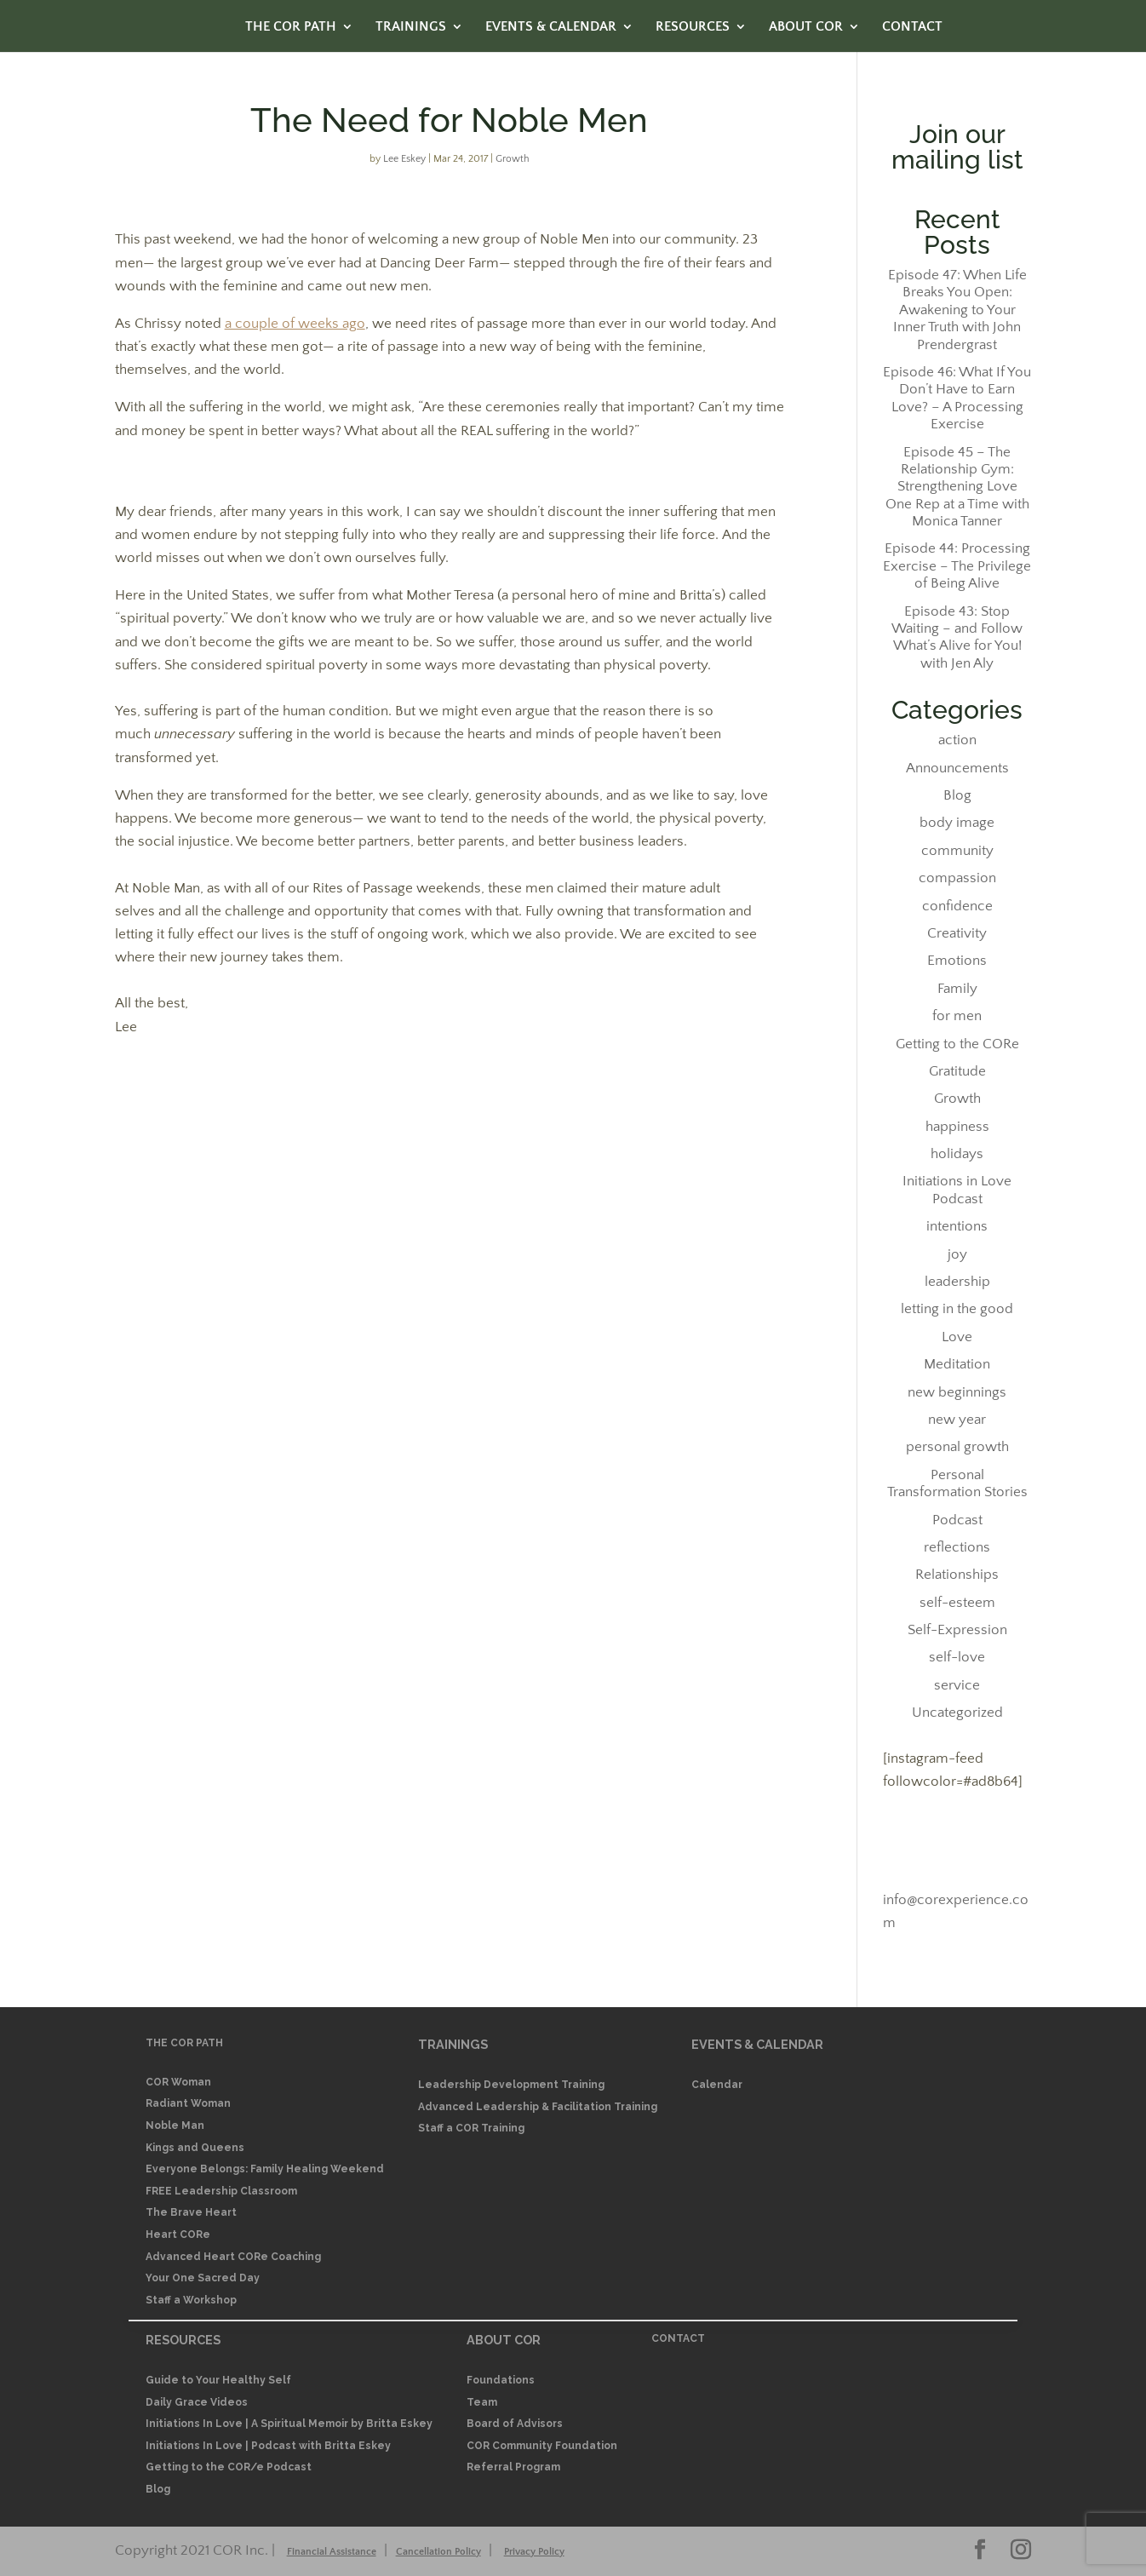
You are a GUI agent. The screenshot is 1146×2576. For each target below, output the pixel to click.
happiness (957, 1126)
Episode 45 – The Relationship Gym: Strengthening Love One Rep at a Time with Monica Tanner (957, 487)
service (957, 1685)
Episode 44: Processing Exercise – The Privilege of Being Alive (957, 566)
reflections (957, 1547)
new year (957, 1419)
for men (957, 1016)
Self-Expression (957, 1630)
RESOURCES (693, 27)
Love (957, 1337)
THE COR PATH (290, 27)
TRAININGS (410, 27)
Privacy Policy (534, 2551)
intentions (957, 1226)
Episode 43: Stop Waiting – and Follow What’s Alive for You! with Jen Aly (957, 637)
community (957, 850)
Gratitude (957, 1071)
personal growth (957, 1446)
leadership (957, 1281)
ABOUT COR (806, 27)
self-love (957, 1657)
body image (957, 822)
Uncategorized (957, 1712)
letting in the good (957, 1309)
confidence (957, 906)
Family (957, 988)
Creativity (957, 933)
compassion (957, 878)
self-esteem (957, 1602)
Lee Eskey (404, 158)
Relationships (957, 1574)
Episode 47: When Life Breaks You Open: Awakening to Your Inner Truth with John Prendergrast (957, 310)
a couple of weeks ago (295, 323)
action (957, 740)
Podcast (957, 1520)
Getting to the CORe (957, 1044)
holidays (957, 1154)
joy (957, 1254)
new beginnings (957, 1392)
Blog (957, 795)
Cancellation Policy (438, 2551)
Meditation (957, 1364)
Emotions (957, 960)
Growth (513, 158)
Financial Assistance (331, 2551)
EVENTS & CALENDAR (550, 27)
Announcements (957, 768)
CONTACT (912, 27)
